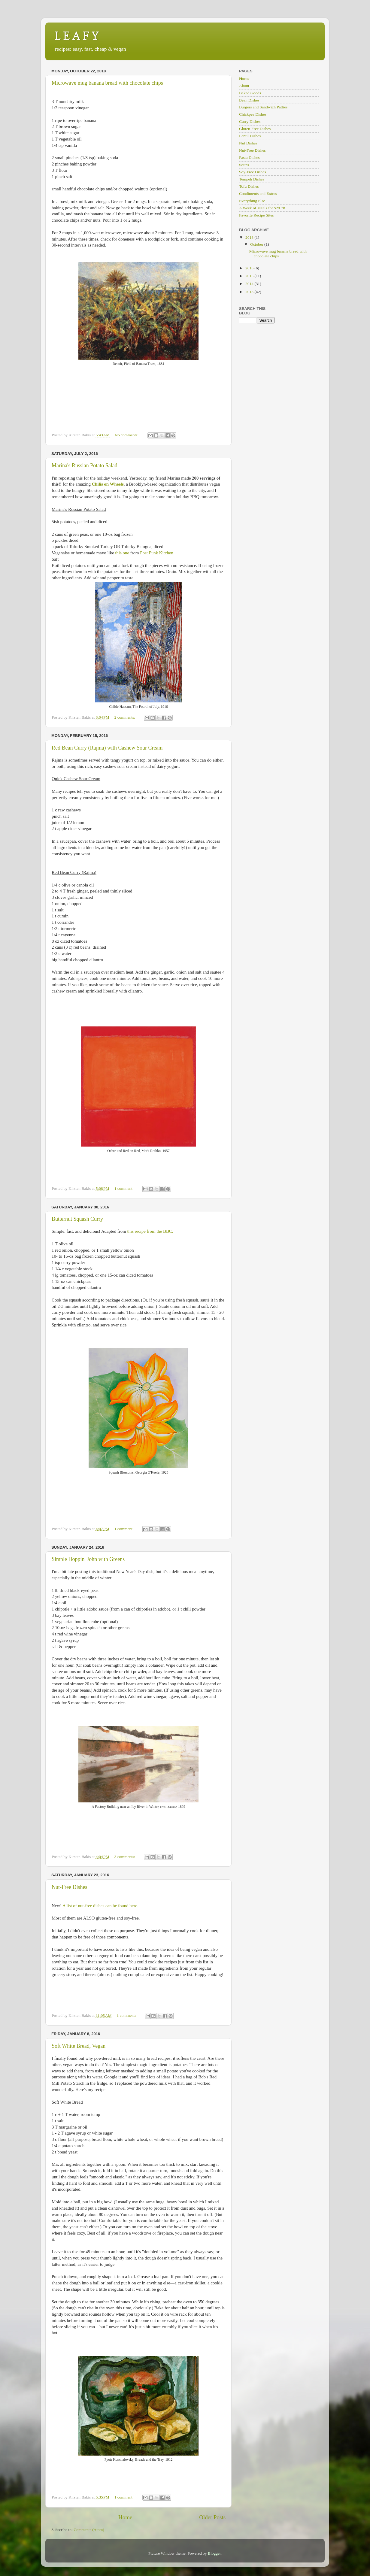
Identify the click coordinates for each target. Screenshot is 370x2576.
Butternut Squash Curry (77, 1219)
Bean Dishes (249, 100)
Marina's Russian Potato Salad (84, 465)
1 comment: (124, 1188)
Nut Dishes (248, 143)
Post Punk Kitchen (156, 552)
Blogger (214, 2553)
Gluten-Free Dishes (255, 128)
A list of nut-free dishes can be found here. (100, 1905)
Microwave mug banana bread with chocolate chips (107, 83)
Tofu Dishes (249, 186)
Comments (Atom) (89, 2529)
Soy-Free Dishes (252, 172)
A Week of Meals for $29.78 (262, 208)
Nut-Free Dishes (69, 1887)
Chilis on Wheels (108, 484)
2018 (249, 237)
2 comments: (125, 717)
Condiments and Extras (258, 193)
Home (125, 2517)
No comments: (127, 435)
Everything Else (252, 201)
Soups (244, 164)
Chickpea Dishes (252, 114)
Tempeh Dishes (251, 179)
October (257, 244)
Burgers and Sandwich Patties (263, 107)
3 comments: (125, 1856)
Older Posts (212, 2517)
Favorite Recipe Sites (256, 215)
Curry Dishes (250, 121)
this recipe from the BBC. (150, 1231)
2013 (249, 291)
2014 (249, 283)
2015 (249, 276)
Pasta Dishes (249, 157)
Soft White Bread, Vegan (78, 2046)
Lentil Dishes (250, 136)
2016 (249, 268)
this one (121, 552)
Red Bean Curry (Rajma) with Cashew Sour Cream (107, 748)
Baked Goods (250, 93)
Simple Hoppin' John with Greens (88, 1559)
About (244, 85)
